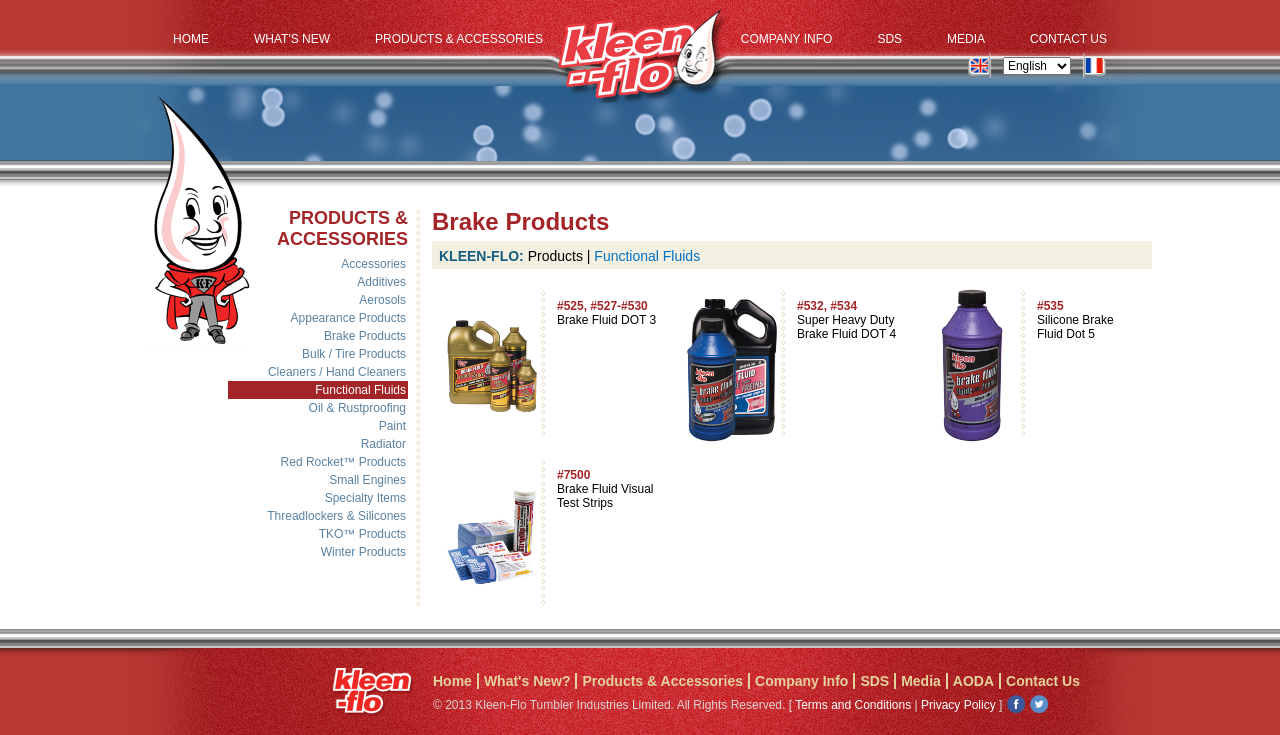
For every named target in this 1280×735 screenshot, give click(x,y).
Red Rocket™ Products (343, 462)
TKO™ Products (362, 534)
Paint (392, 426)
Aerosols (382, 300)
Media (966, 39)
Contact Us (1068, 39)
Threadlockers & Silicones (336, 516)
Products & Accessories (459, 39)
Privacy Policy (958, 705)
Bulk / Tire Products (354, 354)
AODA (973, 681)
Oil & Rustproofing (357, 408)
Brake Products (365, 336)
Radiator (383, 444)
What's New (292, 39)
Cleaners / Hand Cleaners (337, 372)
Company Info (787, 39)
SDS (889, 39)
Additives (381, 282)
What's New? (527, 681)
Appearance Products (348, 318)
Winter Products (363, 552)
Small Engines (367, 480)
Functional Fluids (360, 390)
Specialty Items (365, 498)
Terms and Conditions (853, 705)
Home (191, 39)
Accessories (373, 264)
